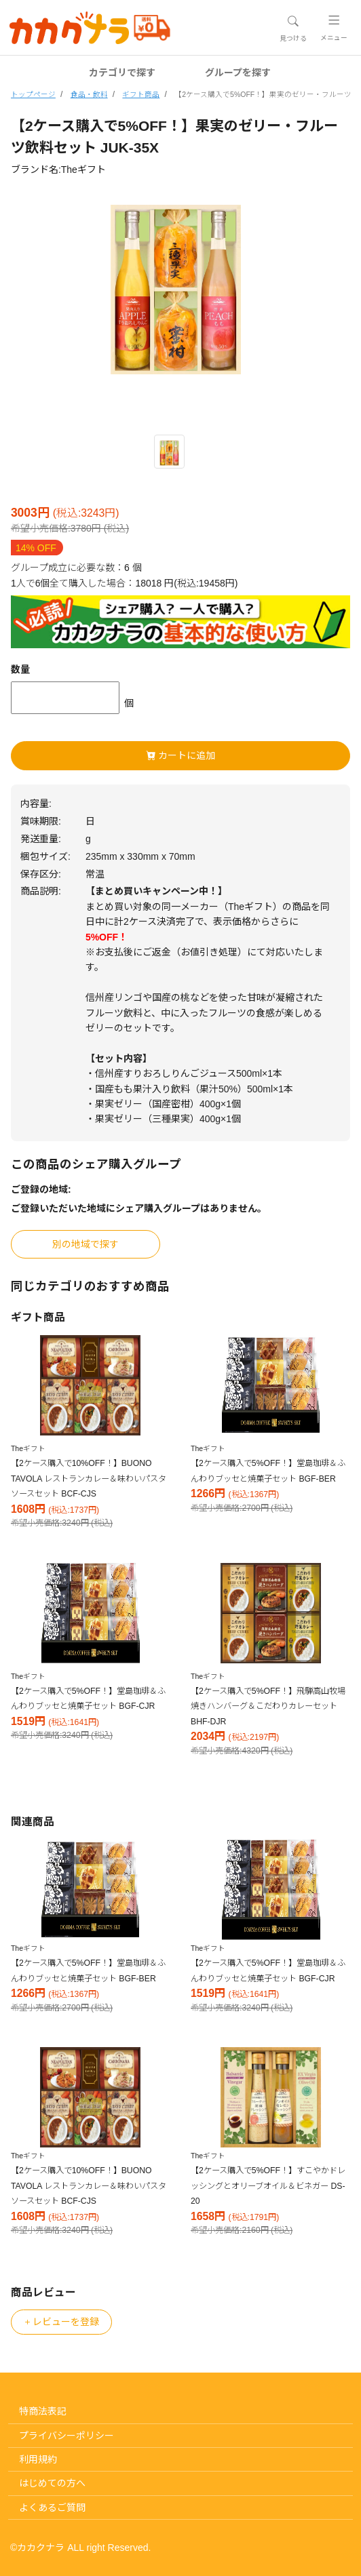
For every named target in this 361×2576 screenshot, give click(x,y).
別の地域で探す (85, 1244)
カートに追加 (180, 755)
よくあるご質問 (52, 2507)
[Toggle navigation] (293, 28)
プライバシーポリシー (66, 2435)
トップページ (33, 94)
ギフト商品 (140, 94)
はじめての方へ (52, 2483)
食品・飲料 (89, 94)
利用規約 (38, 2459)
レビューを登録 (61, 2321)
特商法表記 (42, 2411)
